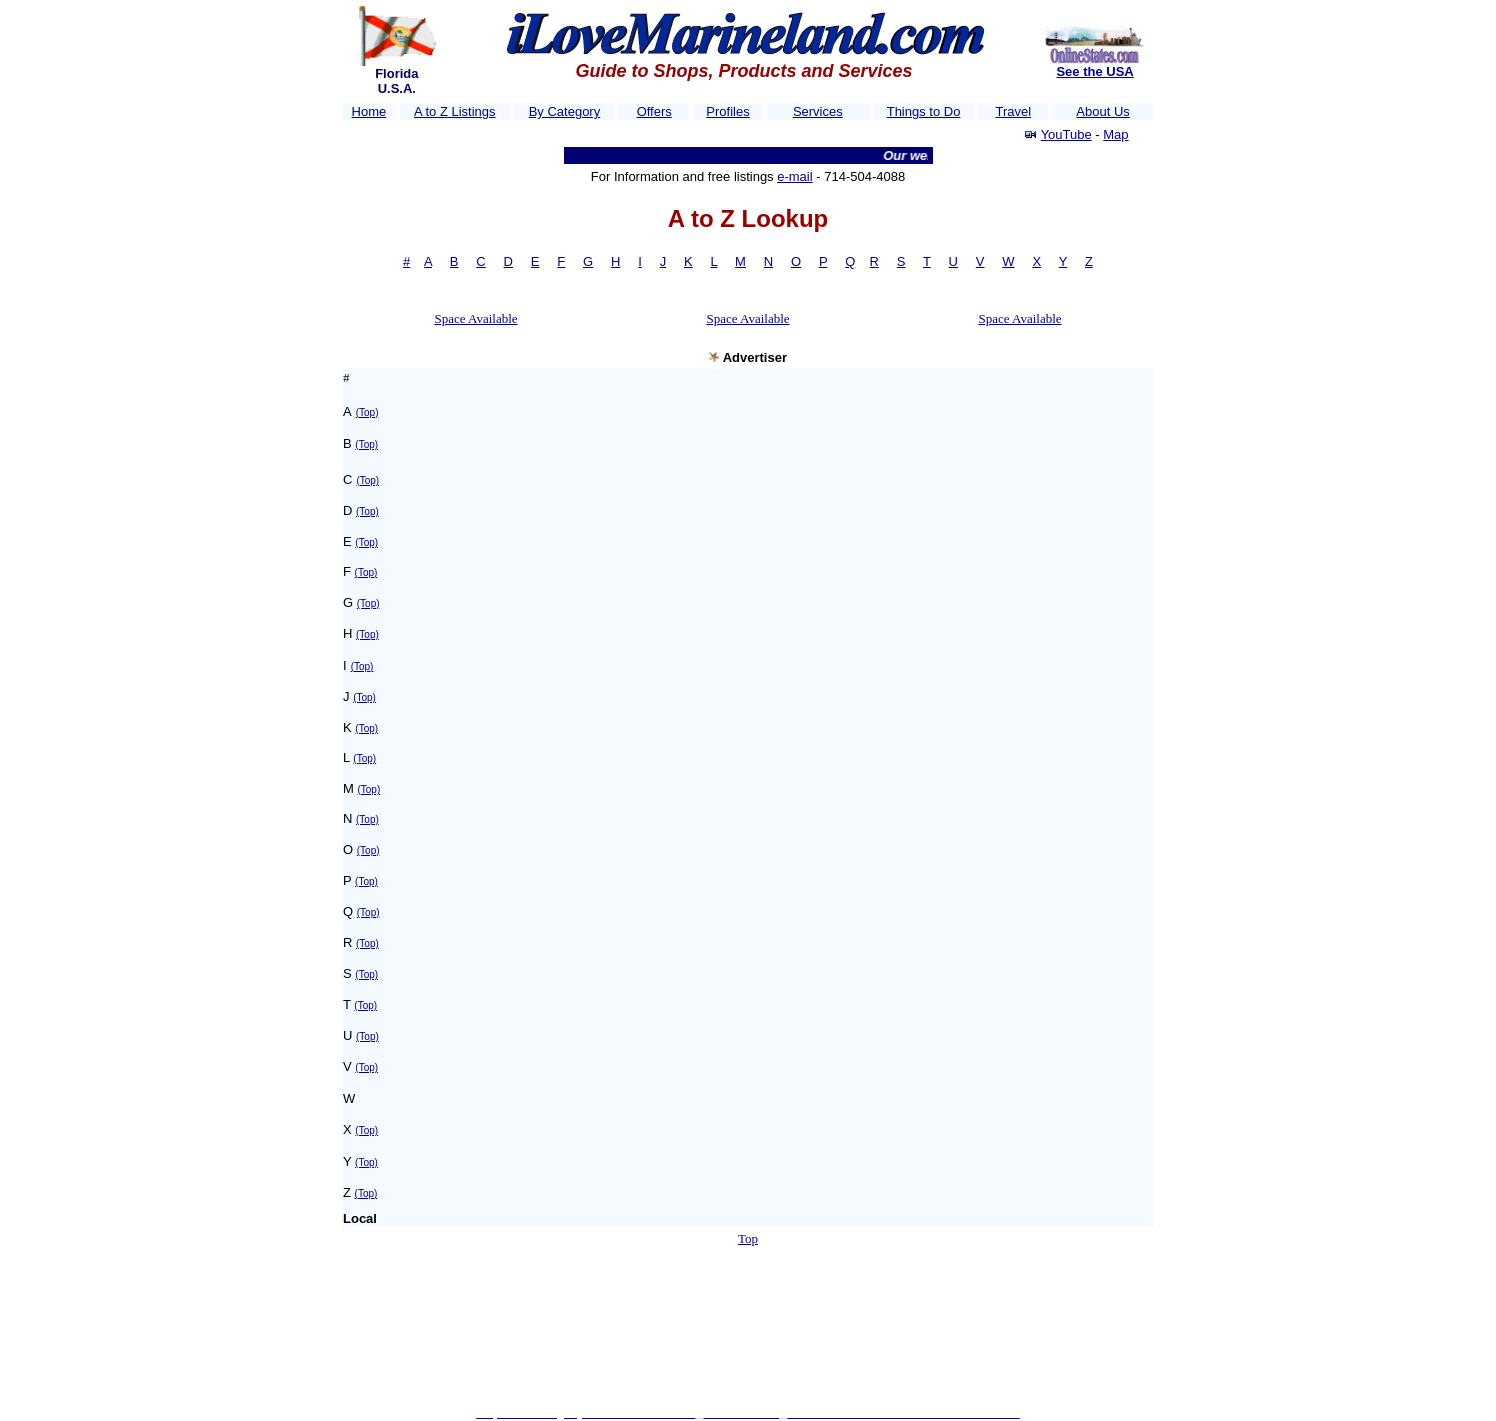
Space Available (475, 318)
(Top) (367, 412)
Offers (654, 111)
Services (818, 111)
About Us (1102, 111)
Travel (1013, 111)
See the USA (1094, 71)
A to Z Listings (455, 111)
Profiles (727, 111)
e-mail (794, 176)
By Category (565, 111)
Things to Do (924, 111)
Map (1115, 134)
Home (369, 111)
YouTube (1066, 134)
